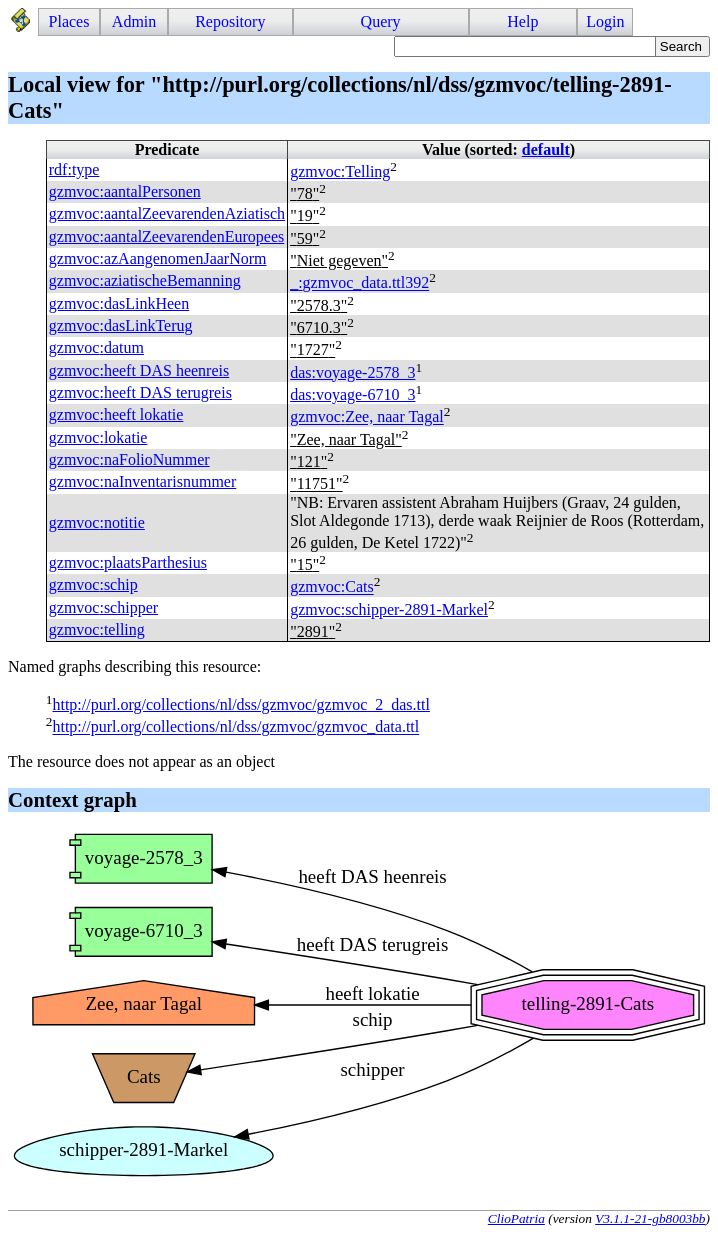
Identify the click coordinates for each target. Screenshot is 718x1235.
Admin (134, 21)
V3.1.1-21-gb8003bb (650, 1218)
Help (522, 21)
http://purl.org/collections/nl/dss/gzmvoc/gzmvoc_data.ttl (235, 727)
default (546, 149)
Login (605, 21)
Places (69, 21)
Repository (230, 21)
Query (381, 21)
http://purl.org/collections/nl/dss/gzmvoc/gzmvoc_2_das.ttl (240, 704)
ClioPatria (516, 1218)
